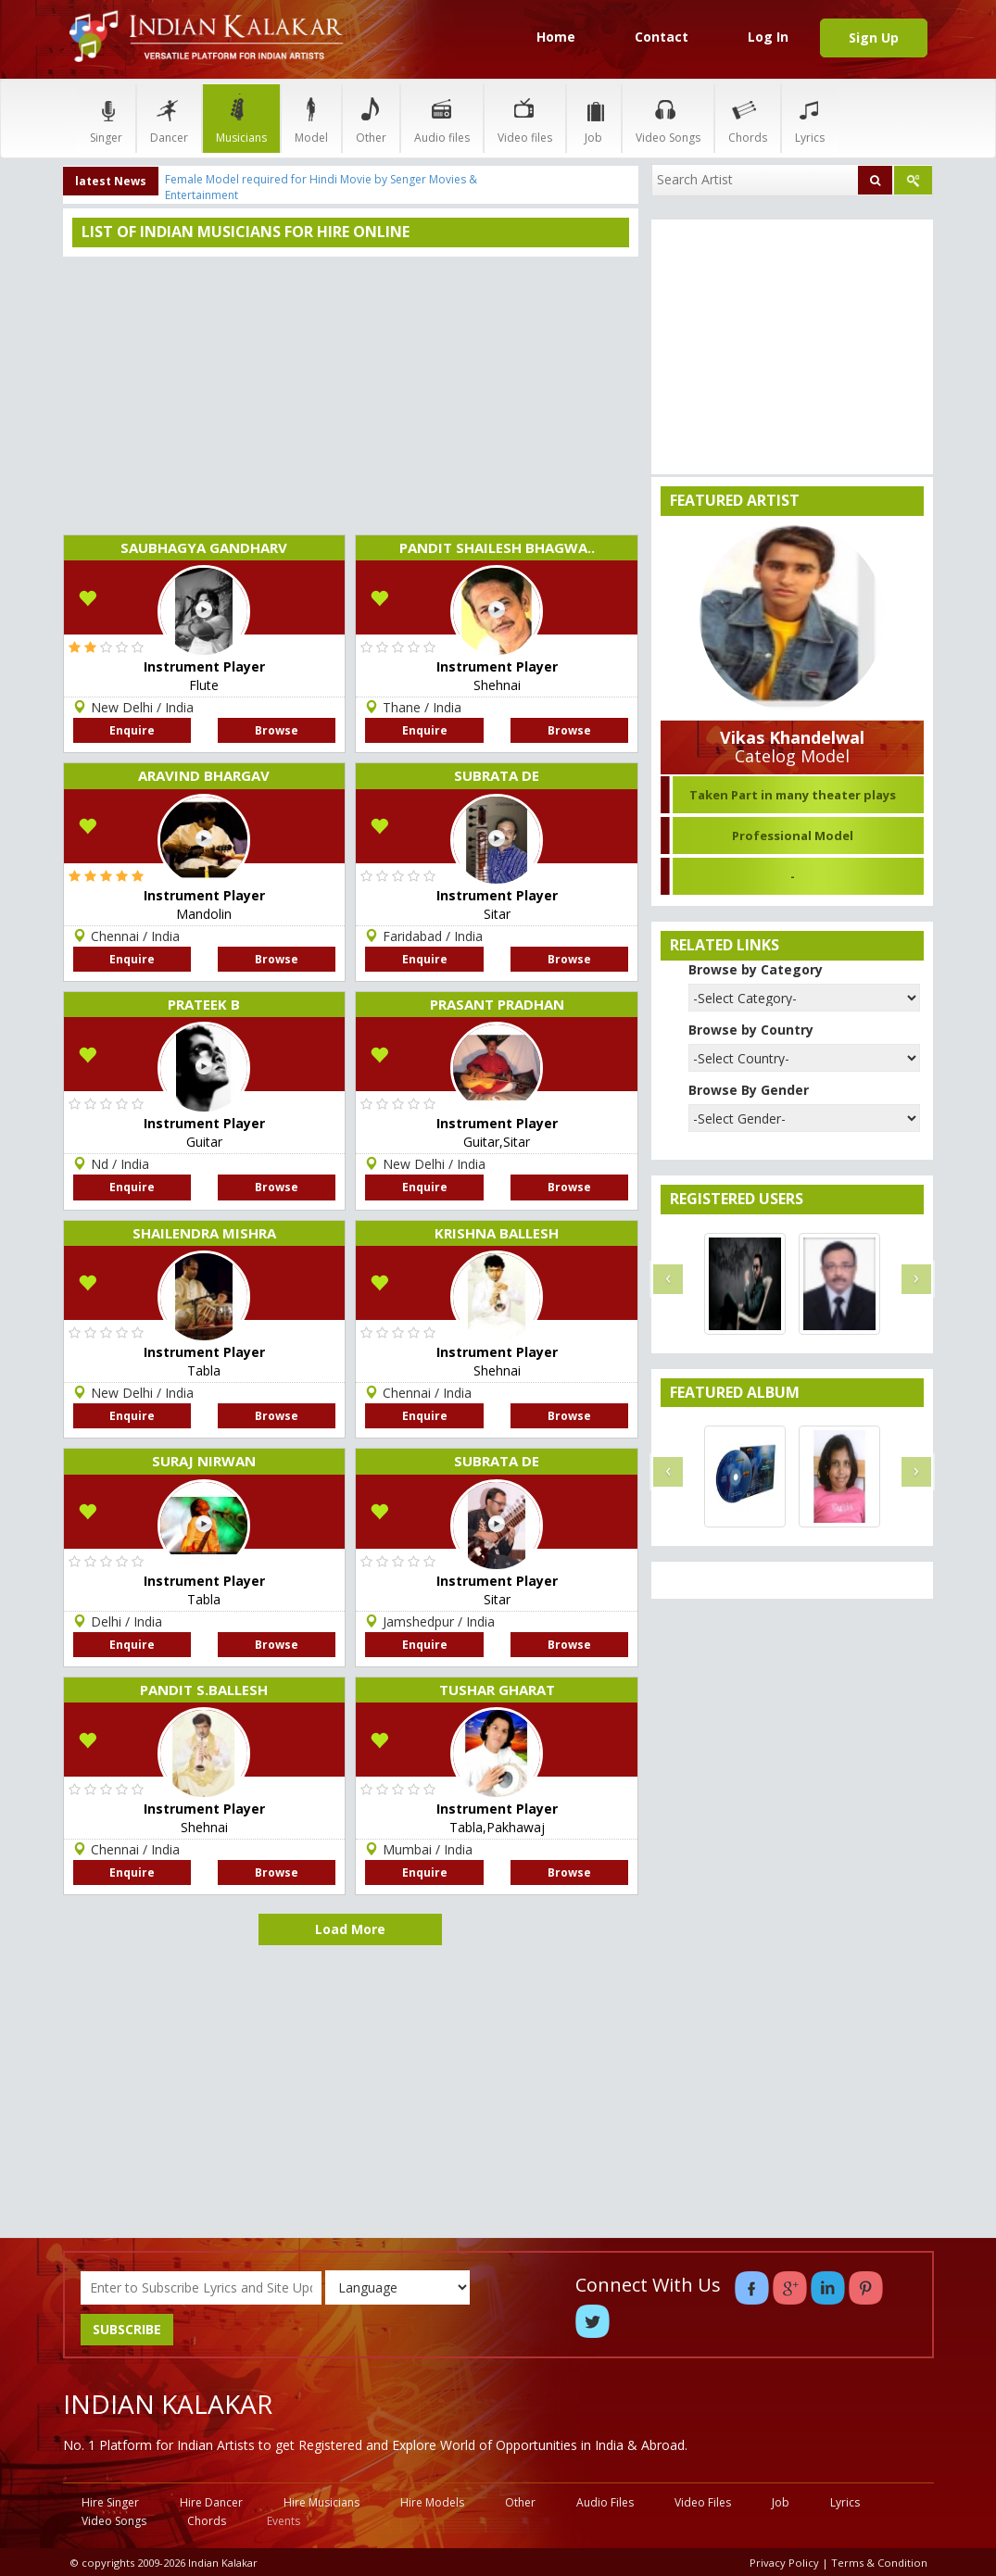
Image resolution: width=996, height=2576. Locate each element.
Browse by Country (750, 1029)
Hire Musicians (321, 2502)
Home (555, 36)
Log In (768, 36)
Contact (661, 36)
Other (371, 118)
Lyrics (810, 118)
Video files (525, 118)
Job (594, 118)
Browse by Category (755, 969)
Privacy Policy (784, 2563)
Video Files (703, 2502)
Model (311, 118)
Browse (276, 730)
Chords (747, 118)
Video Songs (668, 118)
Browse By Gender (748, 1090)
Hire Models (432, 2502)
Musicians (241, 118)
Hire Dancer (211, 2502)
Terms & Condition (879, 2563)
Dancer (169, 118)
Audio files (442, 118)
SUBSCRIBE (127, 2329)
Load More (350, 1929)
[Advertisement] (351, 395)
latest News (110, 181)
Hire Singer (110, 2502)
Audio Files (605, 2502)
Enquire (132, 730)
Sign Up (874, 37)
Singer (106, 118)
